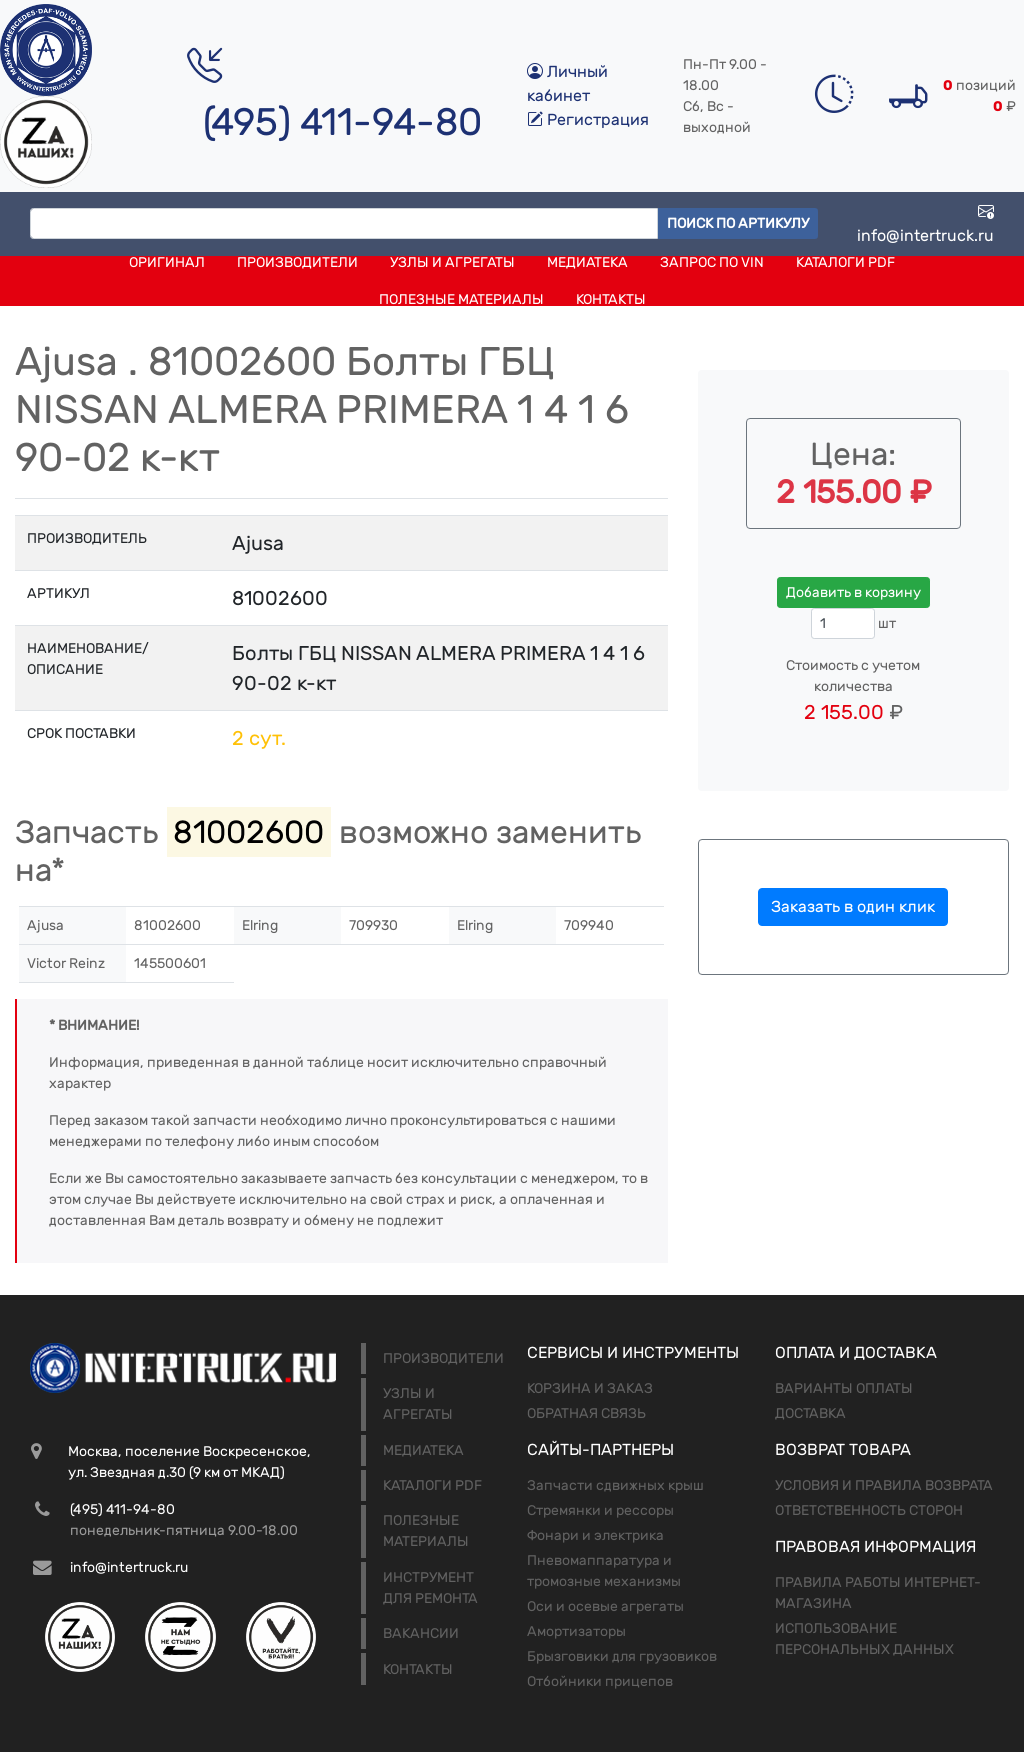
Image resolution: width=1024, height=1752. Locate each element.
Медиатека (587, 262)
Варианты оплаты (844, 1388)
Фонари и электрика (595, 1535)
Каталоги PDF (845, 262)
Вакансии (421, 1633)
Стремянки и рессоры (600, 1510)
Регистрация (588, 119)
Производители (297, 262)
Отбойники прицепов (600, 1681)
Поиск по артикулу (738, 223)
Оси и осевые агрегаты (605, 1606)
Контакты (611, 299)
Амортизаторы (576, 1631)
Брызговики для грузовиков (622, 1656)
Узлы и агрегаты (452, 262)
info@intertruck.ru (925, 223)
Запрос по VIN (712, 262)
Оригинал (167, 262)
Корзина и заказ (590, 1388)
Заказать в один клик (853, 906)
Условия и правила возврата (884, 1485)
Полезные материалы (461, 299)
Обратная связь (586, 1413)
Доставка (810, 1413)
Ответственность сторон (869, 1510)
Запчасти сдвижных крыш (615, 1485)
